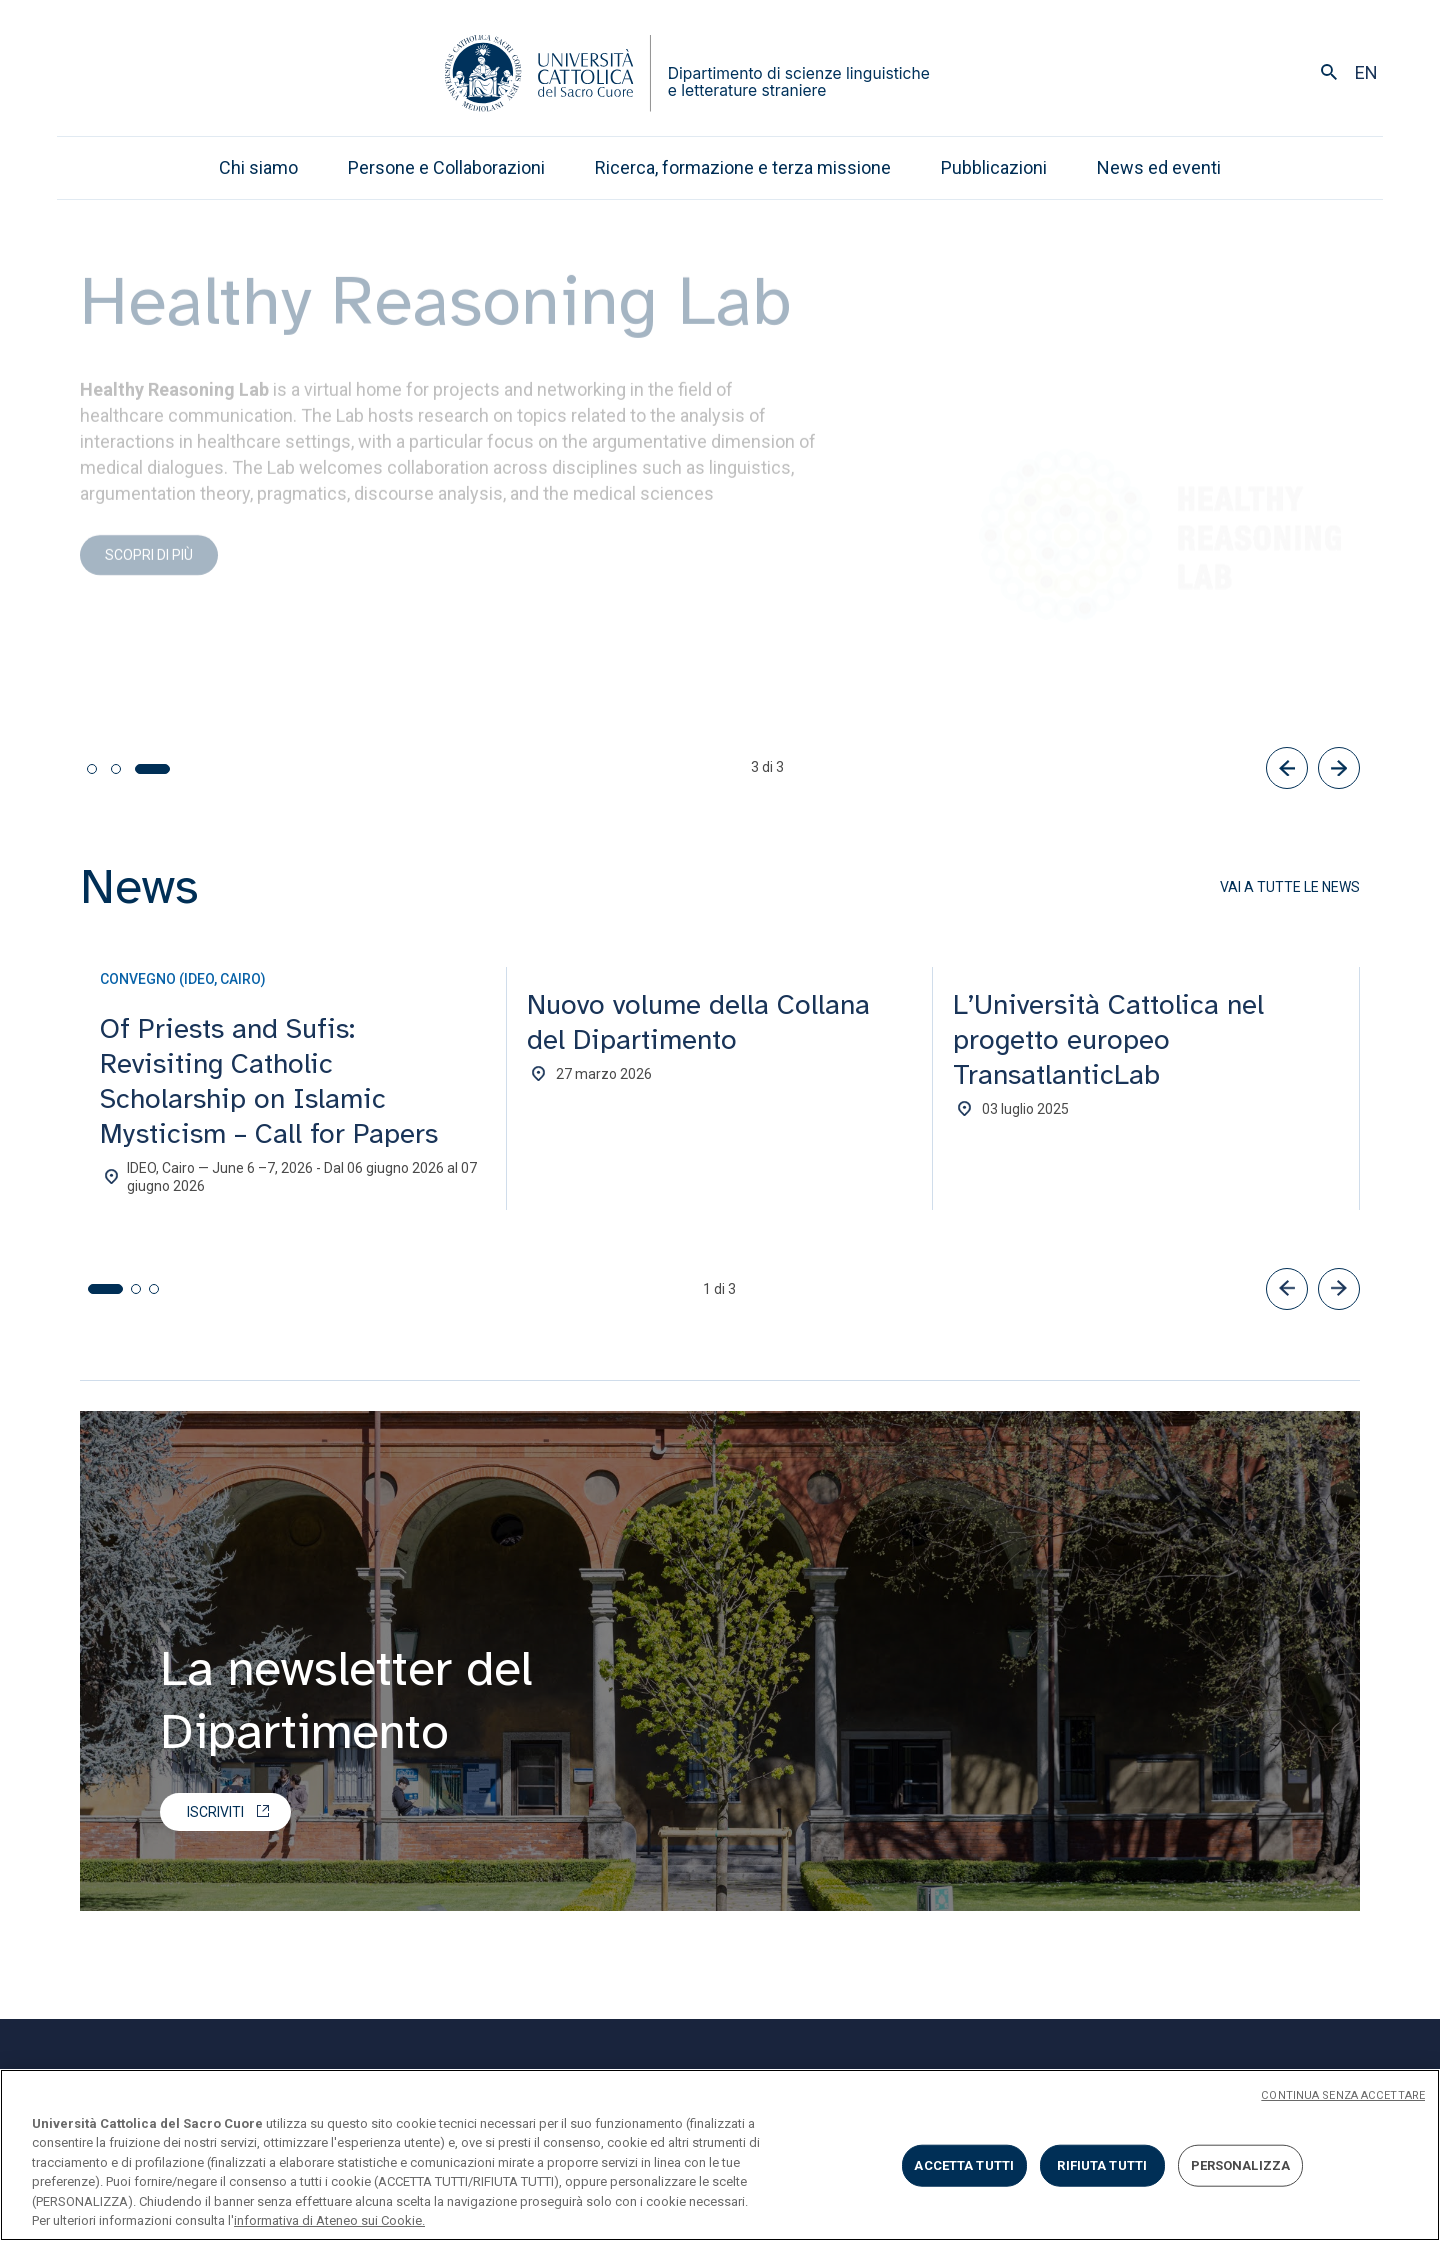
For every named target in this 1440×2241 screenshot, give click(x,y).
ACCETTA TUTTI (964, 2165)
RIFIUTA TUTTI (1102, 2165)
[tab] (92, 769)
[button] (1287, 1289)
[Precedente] (1287, 768)
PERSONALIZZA (1241, 2165)
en (1366, 72)
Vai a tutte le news (1290, 887)
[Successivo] (1339, 768)
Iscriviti (215, 1812)
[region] (720, 2155)
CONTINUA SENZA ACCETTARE (1343, 2095)
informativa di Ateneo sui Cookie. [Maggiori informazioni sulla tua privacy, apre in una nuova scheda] (329, 2220)
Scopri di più (149, 567)
